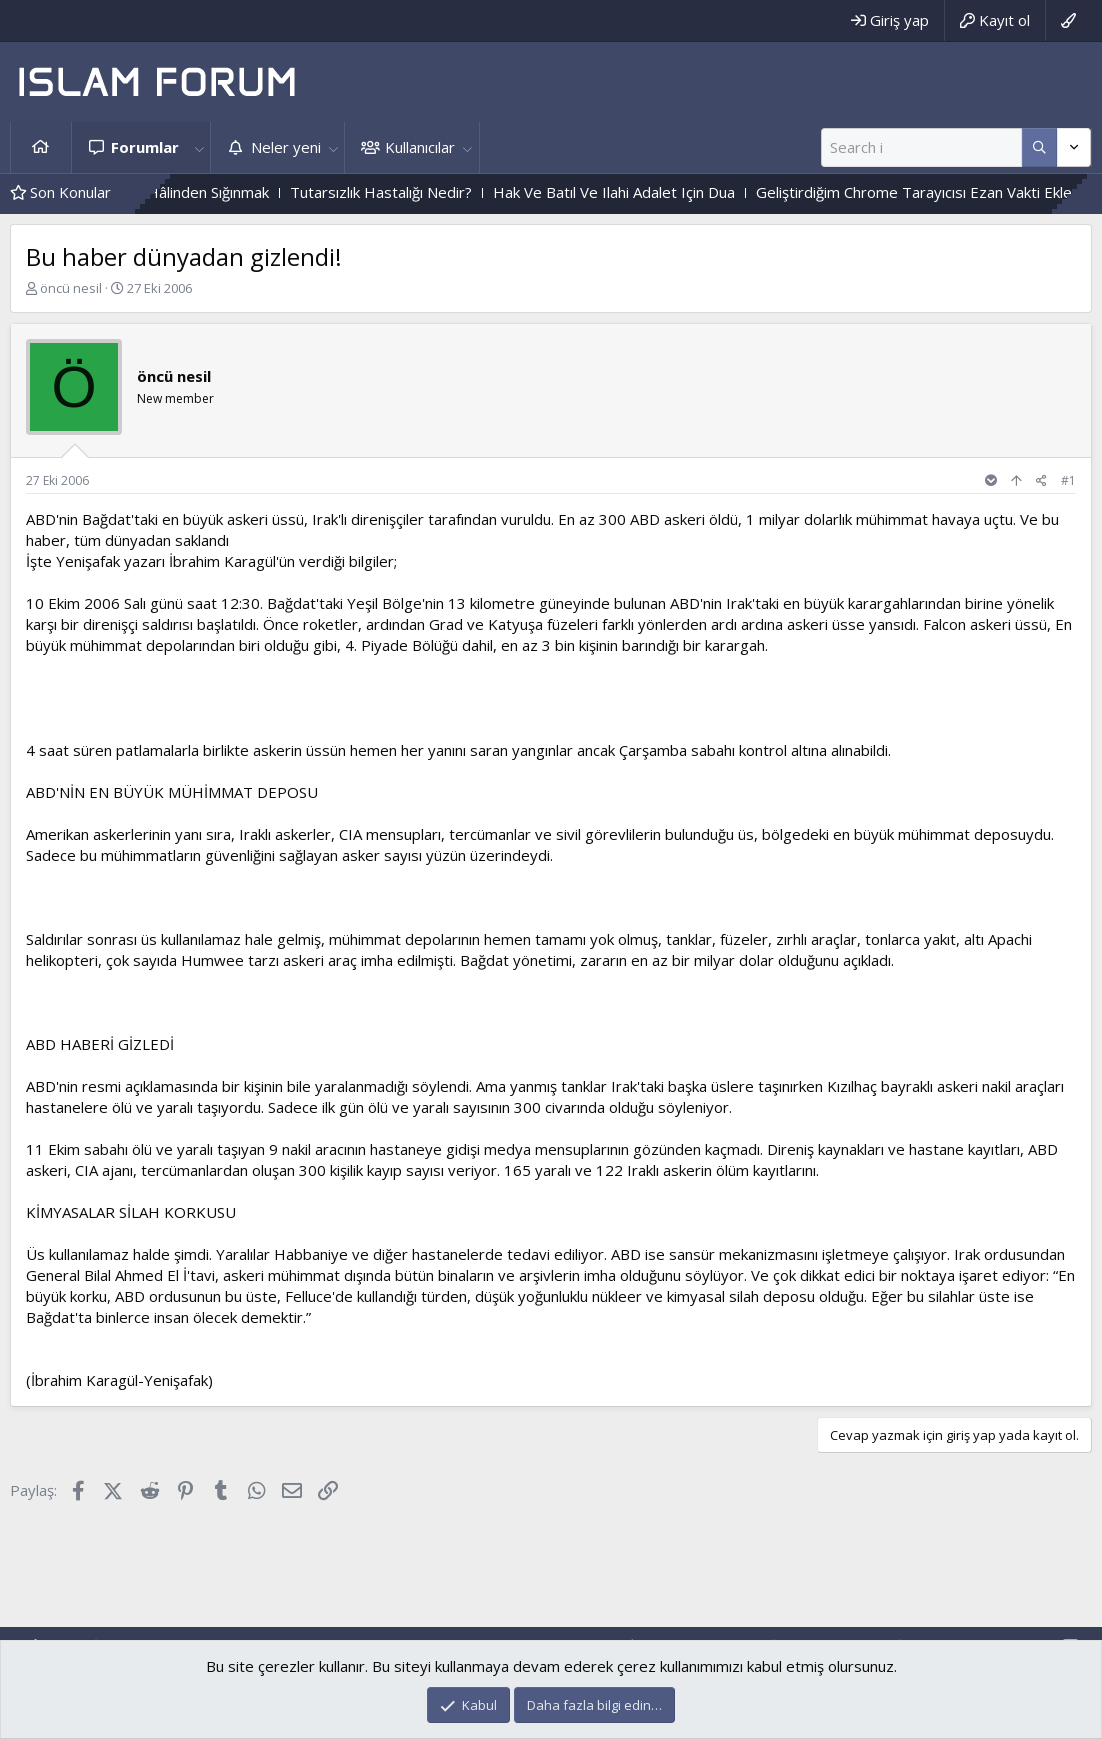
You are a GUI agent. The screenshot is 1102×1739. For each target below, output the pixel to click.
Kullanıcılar (420, 147)
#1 (1068, 480)
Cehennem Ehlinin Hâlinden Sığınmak (185, 192)
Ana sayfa (41, 147)
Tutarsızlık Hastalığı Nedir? (420, 192)
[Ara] (921, 147)
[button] (199, 147)
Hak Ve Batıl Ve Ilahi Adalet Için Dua (653, 192)
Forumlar (145, 147)
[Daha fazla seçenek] (1039, 147)
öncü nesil (71, 288)
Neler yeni (286, 147)
